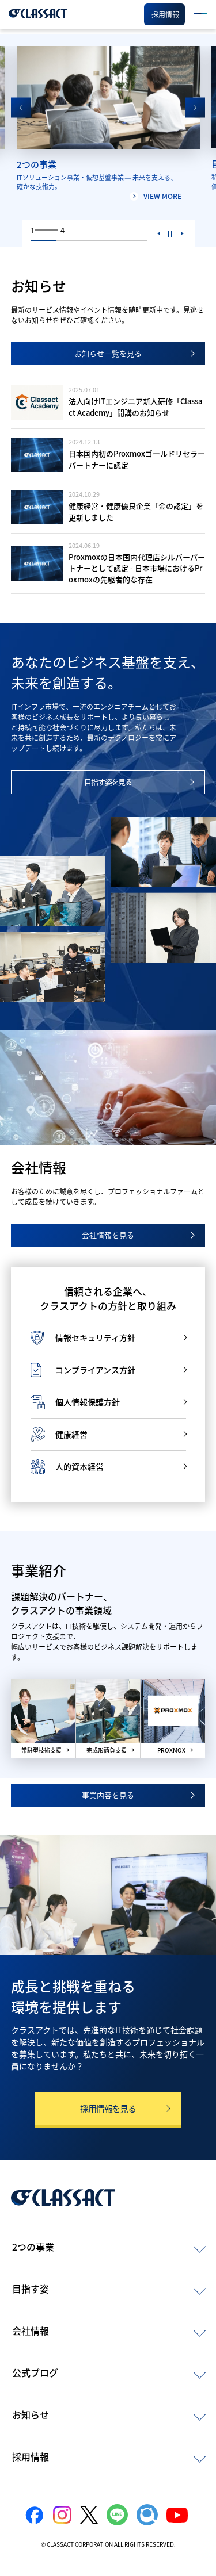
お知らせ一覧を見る (108, 353)
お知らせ (30, 2414)
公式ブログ (35, 2372)
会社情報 (30, 2330)
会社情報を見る (108, 1234)
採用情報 (30, 2456)
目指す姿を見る (108, 781)
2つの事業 (33, 2246)
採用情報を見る (108, 2108)
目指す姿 (30, 2288)
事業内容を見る (108, 1794)
